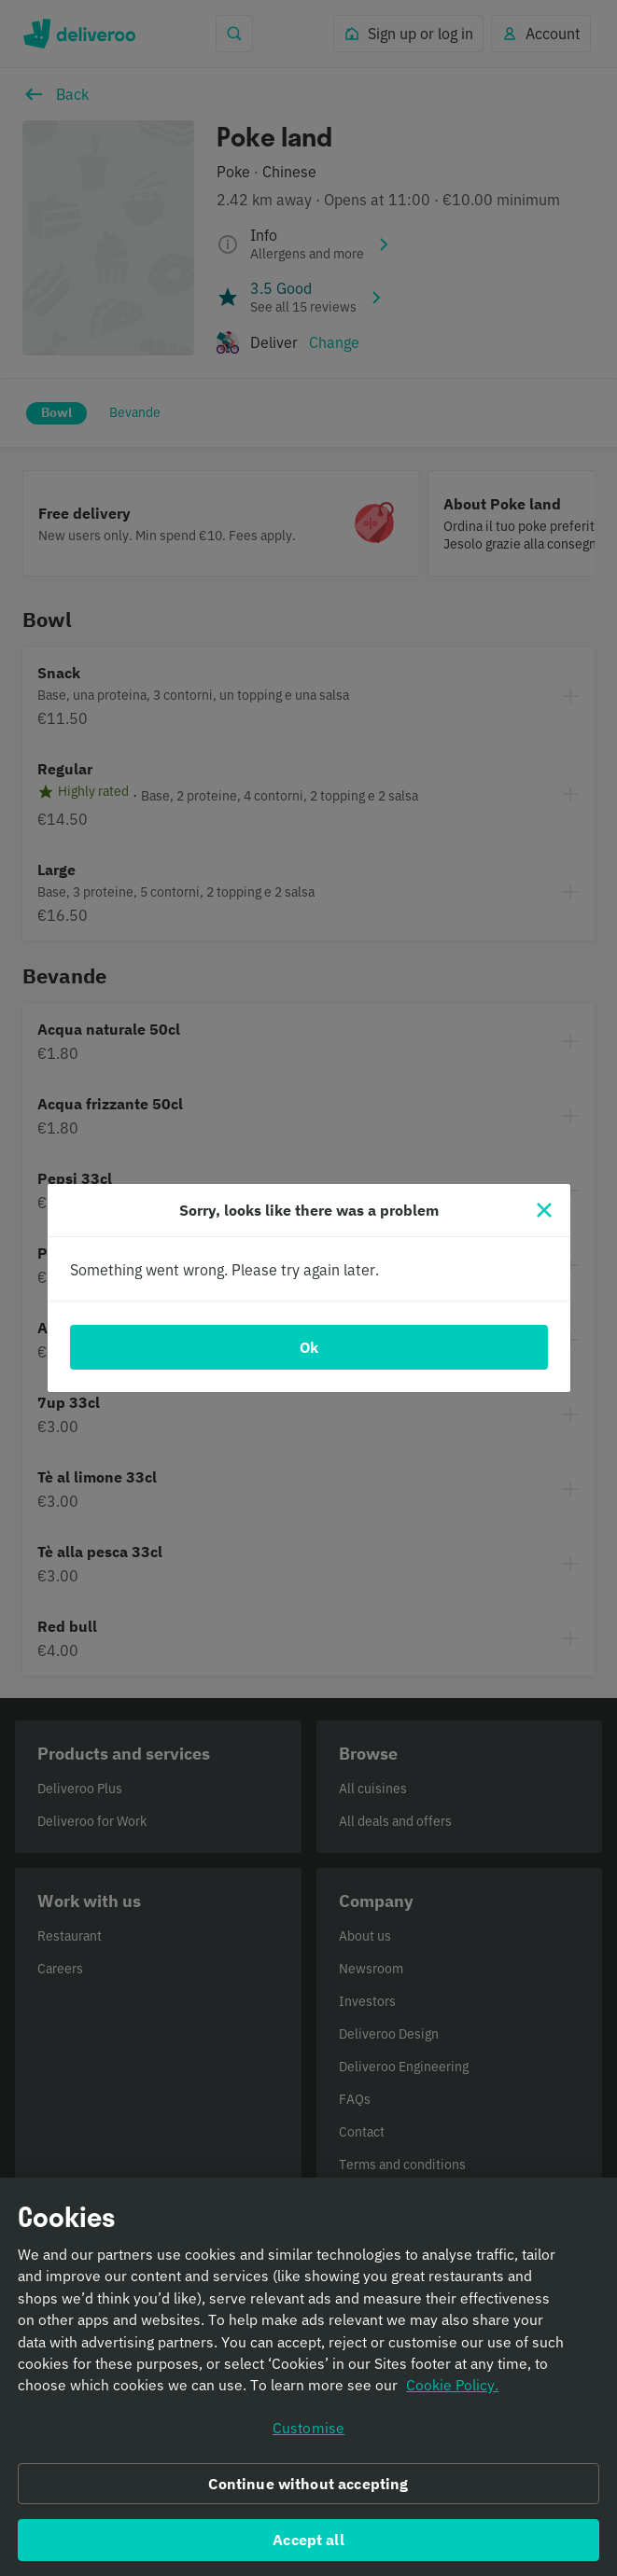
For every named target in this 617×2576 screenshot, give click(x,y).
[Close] (544, 1210)
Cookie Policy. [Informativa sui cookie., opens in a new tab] (452, 2392)
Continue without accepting (308, 2490)
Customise (308, 2434)
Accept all (308, 2546)
